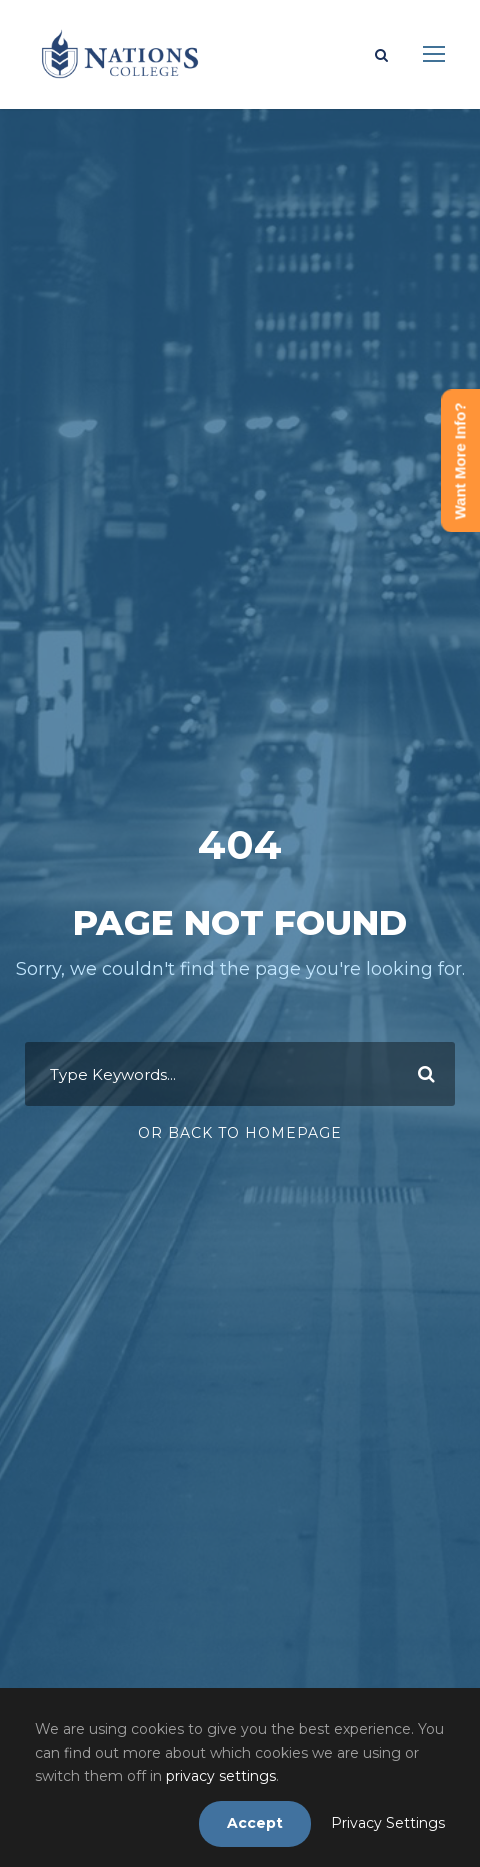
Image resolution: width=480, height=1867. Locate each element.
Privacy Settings (388, 1823)
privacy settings (221, 1776)
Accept (255, 1823)
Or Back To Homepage (240, 1133)
